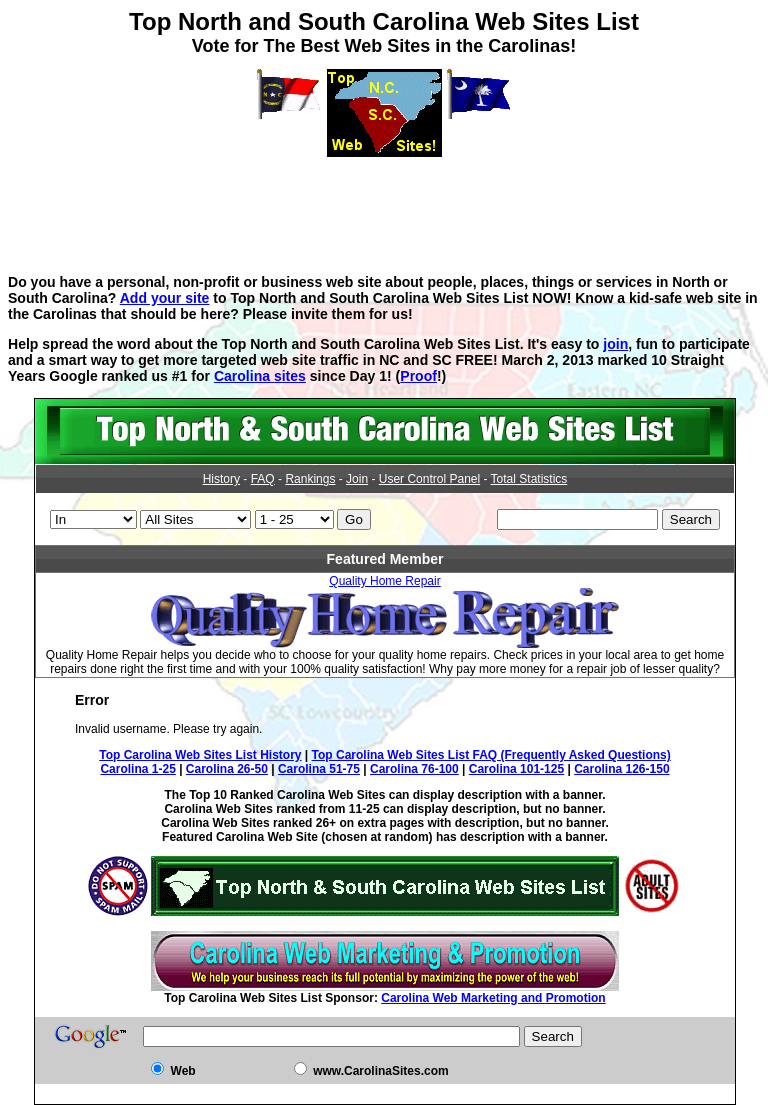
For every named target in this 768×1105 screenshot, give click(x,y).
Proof (418, 376)
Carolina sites (260, 376)
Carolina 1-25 (137, 769)
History (221, 479)
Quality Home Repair (384, 581)
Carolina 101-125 (516, 769)
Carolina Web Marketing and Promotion (493, 998)
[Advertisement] (384, 202)
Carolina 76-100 (414, 769)
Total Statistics (529, 479)
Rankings (310, 479)
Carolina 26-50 (227, 769)
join (615, 344)
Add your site (165, 298)
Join (357, 479)
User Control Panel (429, 479)
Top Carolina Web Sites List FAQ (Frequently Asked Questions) (491, 755)
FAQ (263, 479)
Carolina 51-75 (319, 769)
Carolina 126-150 (621, 769)
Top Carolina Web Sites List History (200, 755)
